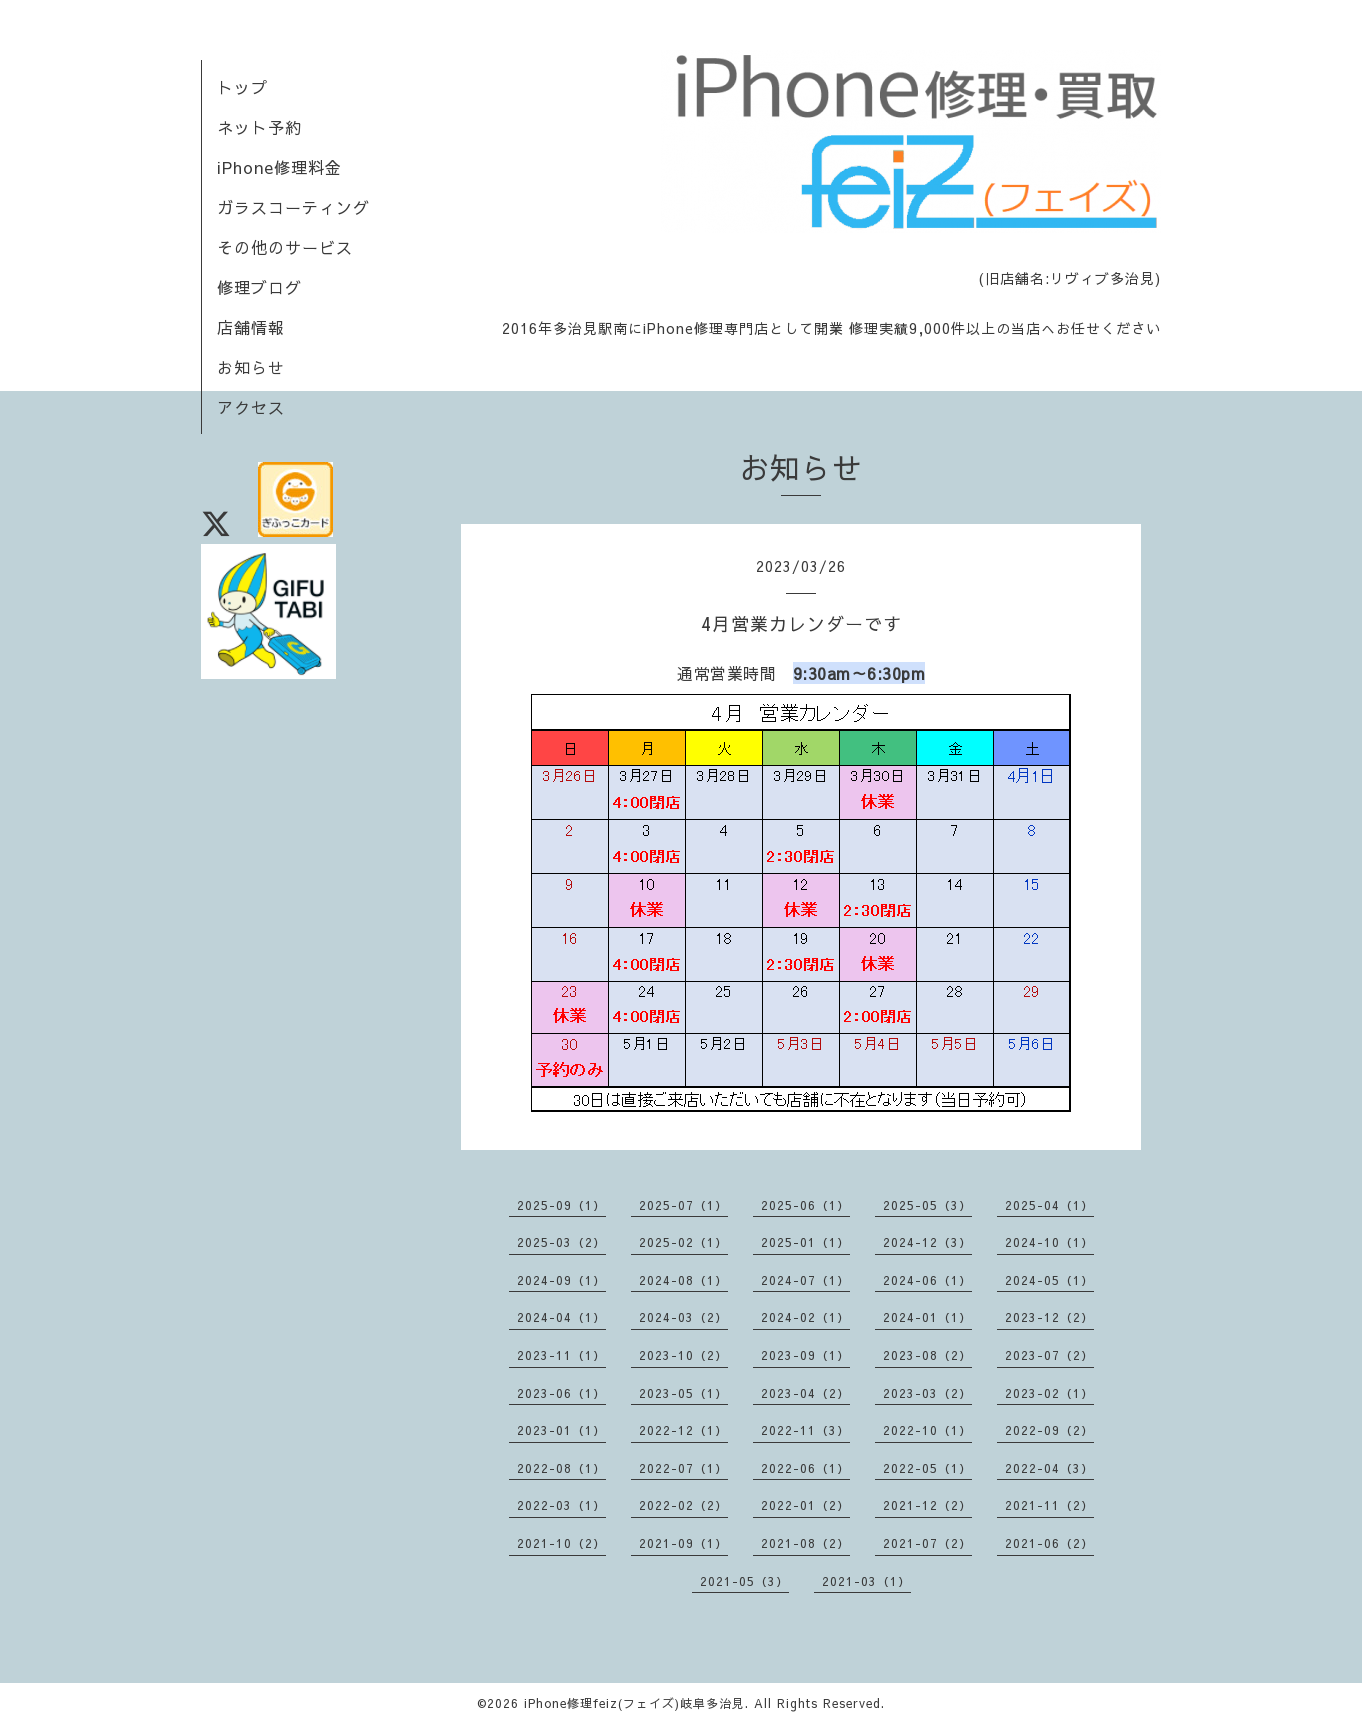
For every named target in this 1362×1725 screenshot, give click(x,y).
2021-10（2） (561, 1543)
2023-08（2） (927, 1355)
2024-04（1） (561, 1317)
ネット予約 (259, 127)
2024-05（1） (1049, 1280)
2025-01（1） (805, 1242)
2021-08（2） (805, 1543)
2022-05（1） (927, 1468)
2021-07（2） (927, 1543)
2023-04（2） (805, 1393)
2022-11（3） (805, 1430)
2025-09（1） (561, 1205)
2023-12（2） (1049, 1317)
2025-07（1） (683, 1205)
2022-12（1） (683, 1430)
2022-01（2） (805, 1505)
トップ (242, 87)
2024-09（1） (561, 1280)
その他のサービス (285, 247)
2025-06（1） (805, 1205)
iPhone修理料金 (279, 167)
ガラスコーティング (293, 207)
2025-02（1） (683, 1242)
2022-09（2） (1049, 1430)
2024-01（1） (927, 1317)
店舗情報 (251, 327)
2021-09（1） (683, 1543)
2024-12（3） (927, 1242)
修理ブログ (259, 287)
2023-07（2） (1049, 1355)
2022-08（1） (561, 1468)
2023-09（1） (805, 1355)
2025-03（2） (561, 1242)
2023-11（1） (561, 1355)
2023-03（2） (927, 1393)
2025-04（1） (1049, 1205)
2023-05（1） (683, 1393)
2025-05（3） (927, 1205)
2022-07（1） (683, 1468)
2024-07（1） (805, 1280)
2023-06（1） (561, 1393)
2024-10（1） (1049, 1242)
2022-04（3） (1049, 1468)
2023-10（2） (683, 1355)
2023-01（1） (561, 1430)
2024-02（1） (805, 1317)
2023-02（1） (1049, 1393)
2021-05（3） (744, 1581)
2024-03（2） (683, 1317)
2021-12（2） (927, 1505)
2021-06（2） (1049, 1543)
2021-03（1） (866, 1581)
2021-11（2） (1049, 1505)
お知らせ (251, 367)
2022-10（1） (927, 1430)
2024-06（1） (927, 1280)
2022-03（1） (561, 1505)
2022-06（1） (805, 1468)
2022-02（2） (683, 1505)
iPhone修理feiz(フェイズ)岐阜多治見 (634, 1703)
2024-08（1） (683, 1280)
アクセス (251, 407)
